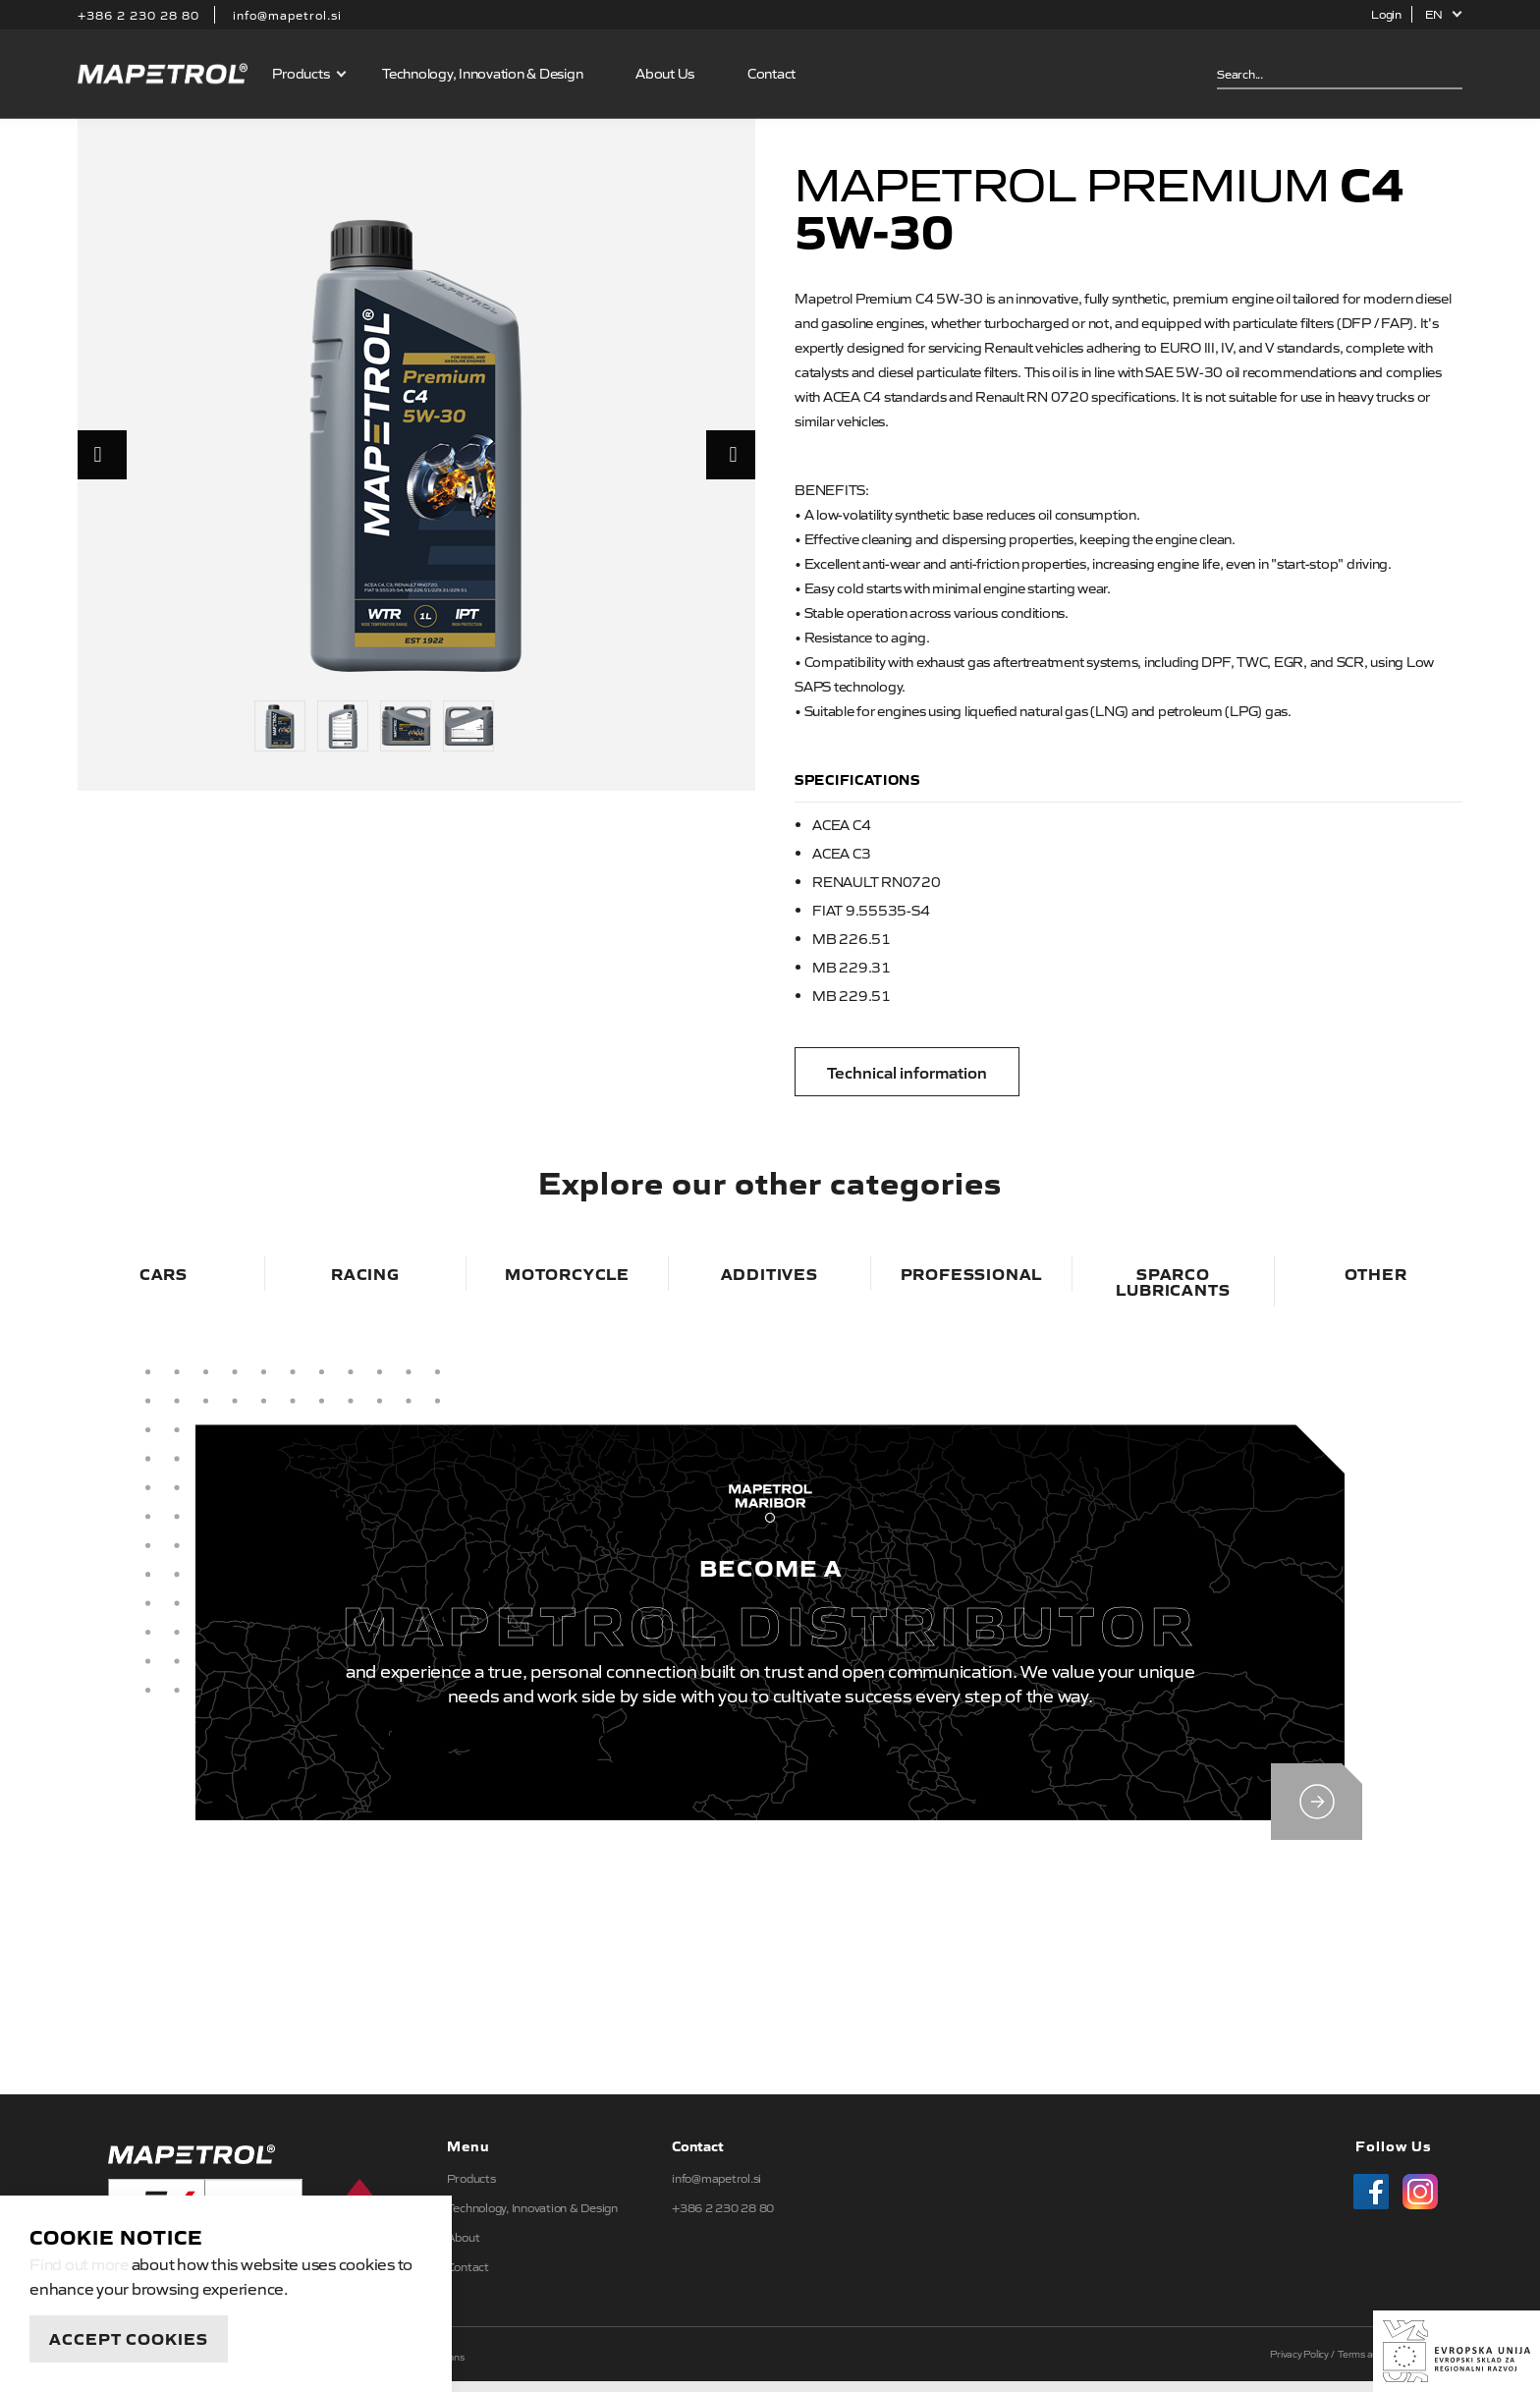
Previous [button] (102, 454)
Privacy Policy (1299, 2364)
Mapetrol (163, 73)
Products (301, 73)
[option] (416, 443)
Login (1386, 14)
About (463, 2247)
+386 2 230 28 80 (138, 15)
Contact (772, 73)
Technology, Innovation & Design (483, 73)
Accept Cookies (128, 2338)
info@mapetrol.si (287, 15)
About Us (665, 73)
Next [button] (730, 454)
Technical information (907, 1072)
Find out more (80, 2263)
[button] (1444, 14)
